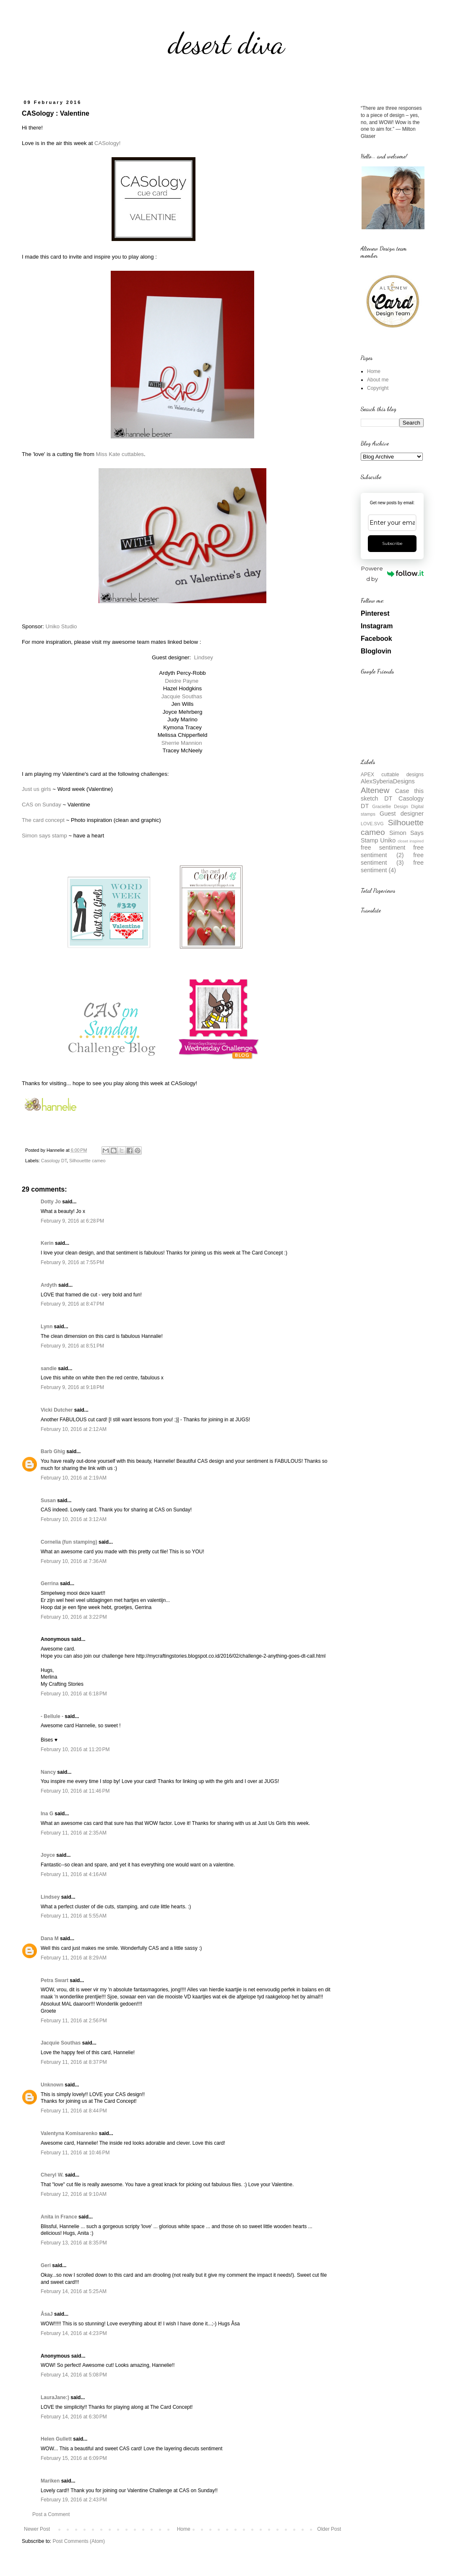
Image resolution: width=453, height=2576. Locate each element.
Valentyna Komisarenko (69, 2133)
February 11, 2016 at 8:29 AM (74, 1958)
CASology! (107, 143)
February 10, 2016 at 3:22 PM (74, 1617)
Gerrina (50, 1583)
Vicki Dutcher (57, 1410)
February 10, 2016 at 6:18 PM (74, 1694)
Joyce (48, 1855)
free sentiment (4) (392, 866)
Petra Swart (54, 1980)
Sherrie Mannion (181, 743)
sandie (49, 1368)
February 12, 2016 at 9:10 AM (74, 2194)
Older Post (329, 2529)
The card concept (43, 820)
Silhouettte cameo (87, 1160)
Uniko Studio (61, 626)
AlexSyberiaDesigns (388, 781)
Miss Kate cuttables (120, 454)
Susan (48, 1500)
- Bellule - (52, 1716)
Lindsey (203, 657)
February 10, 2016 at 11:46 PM (75, 1791)
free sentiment (383, 847)
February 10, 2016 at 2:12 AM (74, 1429)
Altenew (375, 790)
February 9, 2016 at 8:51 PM (72, 1346)
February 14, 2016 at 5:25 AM (74, 2291)
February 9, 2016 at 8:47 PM (72, 1304)
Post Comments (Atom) (78, 2541)
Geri (46, 2265)
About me (377, 380)
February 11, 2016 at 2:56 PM (74, 2021)
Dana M (50, 1938)
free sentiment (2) (392, 851)
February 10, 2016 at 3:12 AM (74, 1519)
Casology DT (54, 1160)
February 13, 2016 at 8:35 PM (74, 2243)
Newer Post (37, 2529)
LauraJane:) (55, 2397)
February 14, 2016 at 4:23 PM (74, 2333)
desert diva (226, 43)
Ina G (47, 1814)
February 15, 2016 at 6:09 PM (74, 2458)
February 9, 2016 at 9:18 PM (72, 1387)
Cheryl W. (52, 2175)
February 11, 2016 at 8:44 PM (74, 2111)
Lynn (46, 1326)
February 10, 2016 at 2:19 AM (74, 1478)
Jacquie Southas (181, 696)
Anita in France (59, 2217)
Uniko (388, 840)
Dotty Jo (51, 1202)
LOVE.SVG (372, 823)
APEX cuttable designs (392, 774)
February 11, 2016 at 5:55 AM (74, 1916)
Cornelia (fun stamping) (69, 1542)
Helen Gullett (56, 2439)
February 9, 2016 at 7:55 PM (72, 1262)
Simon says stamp (44, 835)
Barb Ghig (53, 1451)
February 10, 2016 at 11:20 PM (75, 1749)
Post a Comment (51, 2514)
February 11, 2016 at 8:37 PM (74, 2062)
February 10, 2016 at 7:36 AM (74, 1561)
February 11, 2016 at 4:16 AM (74, 1874)
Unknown (52, 2085)
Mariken (50, 2481)
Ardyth (49, 1285)
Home (183, 2529)
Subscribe (392, 543)
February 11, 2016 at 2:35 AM (74, 1833)
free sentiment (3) (392, 859)
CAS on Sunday (41, 804)
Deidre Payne (181, 681)
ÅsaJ (47, 2314)
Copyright (377, 388)
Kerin (47, 1243)
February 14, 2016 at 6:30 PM (74, 2417)
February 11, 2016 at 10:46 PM (75, 2153)
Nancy (48, 1772)
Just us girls (36, 789)
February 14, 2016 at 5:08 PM (74, 2375)
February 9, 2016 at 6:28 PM (72, 1221)
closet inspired (411, 841)
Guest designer (402, 813)
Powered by (392, 573)
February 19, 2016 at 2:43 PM (74, 2500)
